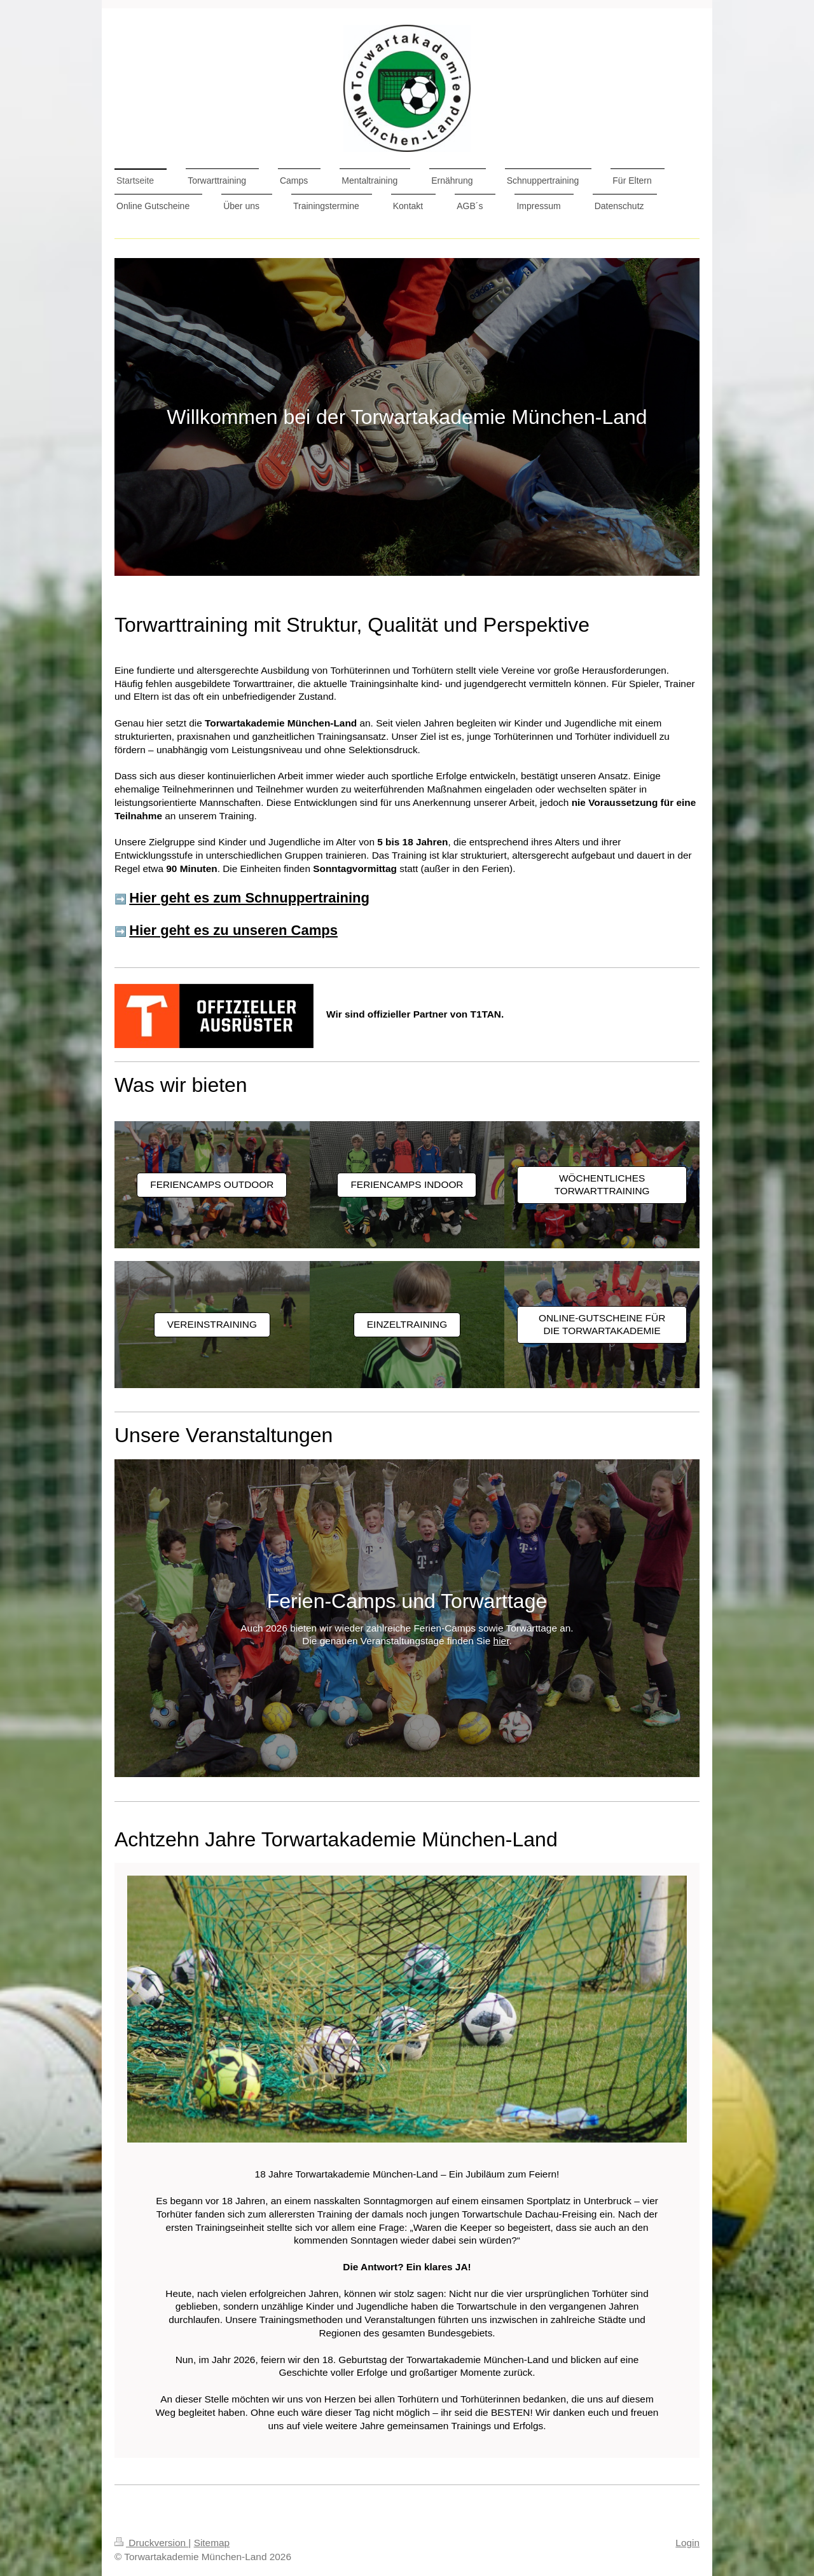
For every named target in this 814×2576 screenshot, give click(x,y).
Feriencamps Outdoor (211, 1184)
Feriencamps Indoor (406, 1184)
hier (501, 1640)
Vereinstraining (212, 1324)
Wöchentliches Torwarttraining (602, 1185)
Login (687, 2542)
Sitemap (212, 2542)
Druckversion (151, 2542)
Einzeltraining (407, 1324)
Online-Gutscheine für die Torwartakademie (602, 1324)
